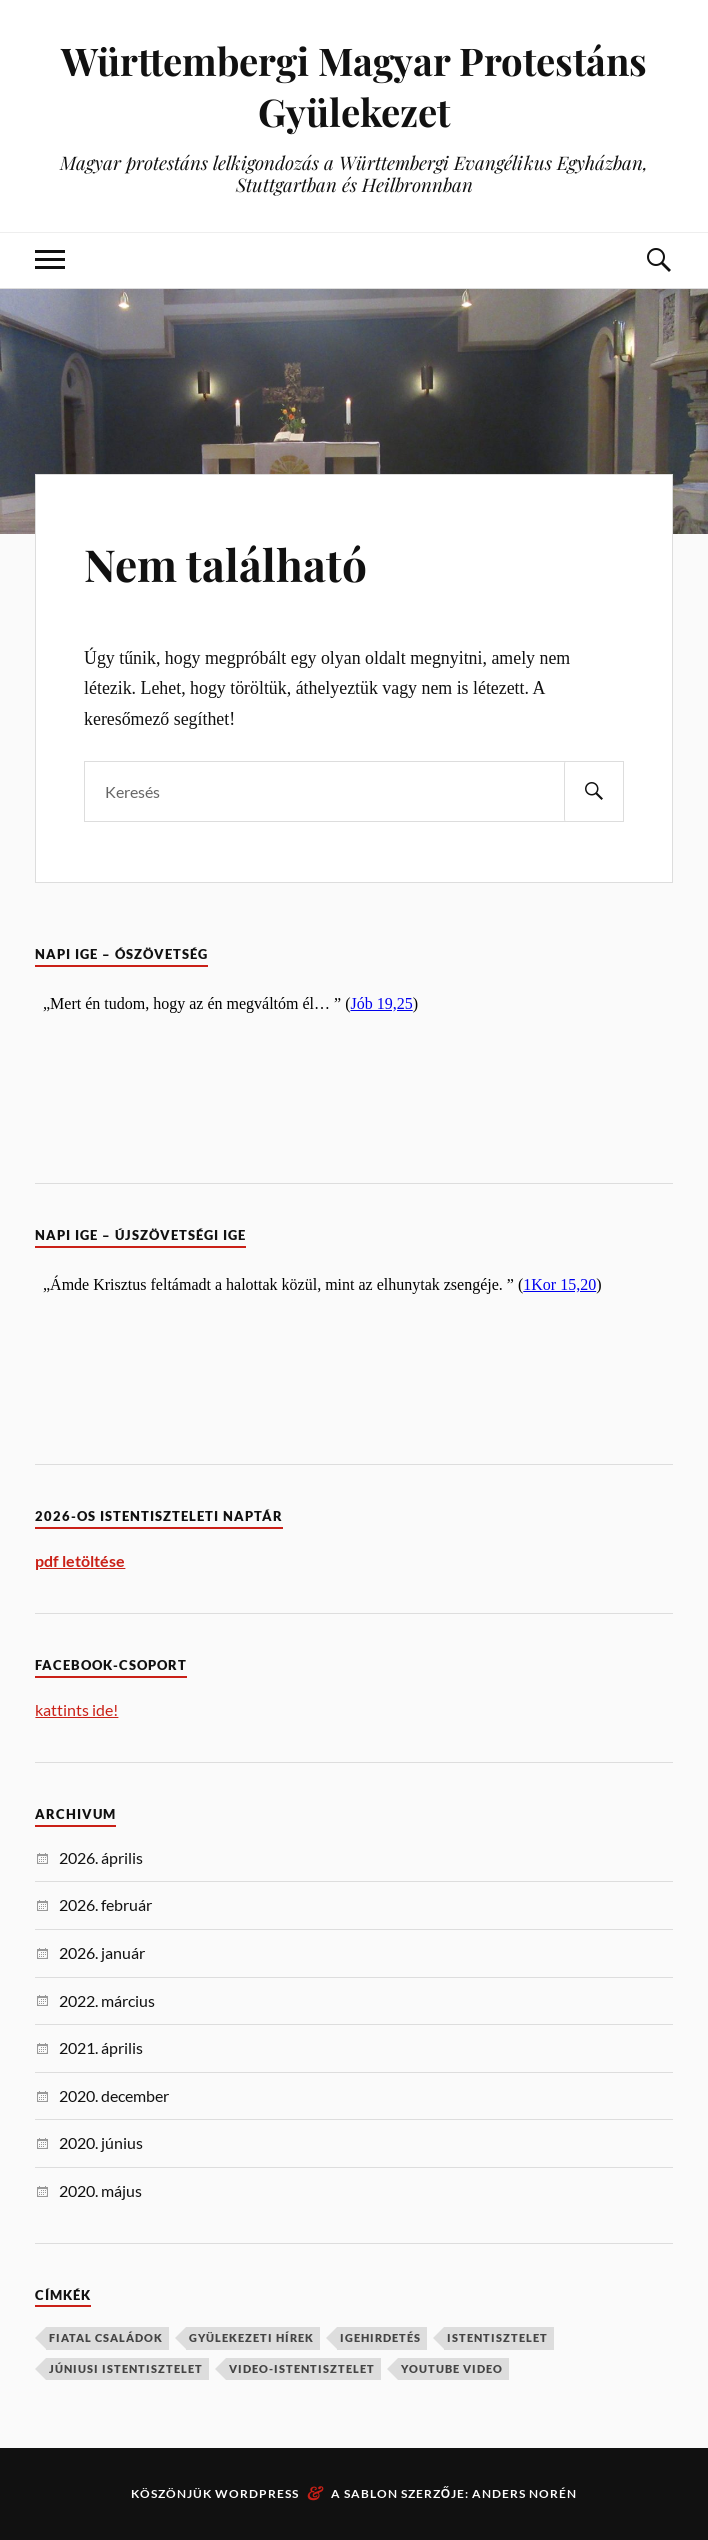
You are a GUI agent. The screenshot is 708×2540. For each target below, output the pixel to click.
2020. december (114, 2095)
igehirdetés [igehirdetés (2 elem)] (380, 2337)
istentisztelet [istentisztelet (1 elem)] (497, 2337)
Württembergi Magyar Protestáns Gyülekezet (354, 86)
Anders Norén (524, 2493)
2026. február (105, 1904)
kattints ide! (76, 1709)
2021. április (101, 2047)
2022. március (107, 2000)
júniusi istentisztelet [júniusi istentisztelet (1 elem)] (126, 2368)
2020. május (100, 2190)
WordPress (257, 2493)
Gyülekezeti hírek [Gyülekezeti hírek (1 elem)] (251, 2337)
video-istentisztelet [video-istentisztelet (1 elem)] (302, 2368)
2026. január (102, 1952)
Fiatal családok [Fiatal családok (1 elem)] (106, 2337)
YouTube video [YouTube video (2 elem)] (452, 2368)
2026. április (101, 1857)
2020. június (101, 2142)
